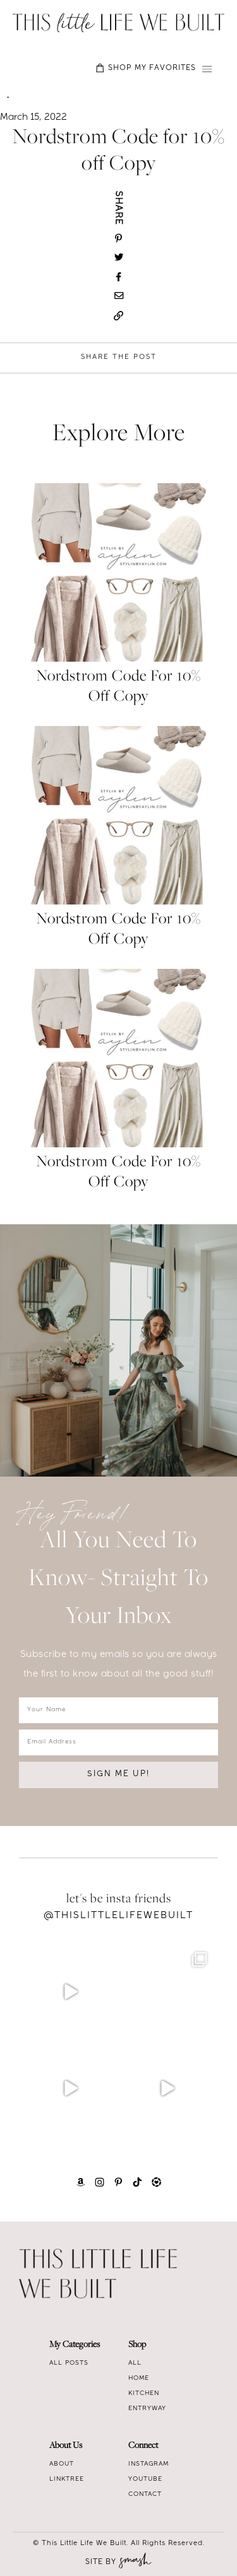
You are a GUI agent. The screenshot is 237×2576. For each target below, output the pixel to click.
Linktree (66, 2479)
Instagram (148, 2464)
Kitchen (143, 2394)
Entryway (147, 2409)
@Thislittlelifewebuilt (118, 1916)
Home (138, 2378)
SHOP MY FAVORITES (145, 68)
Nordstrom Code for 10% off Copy (118, 687)
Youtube (145, 2479)
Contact (145, 2494)
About (61, 2464)
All (135, 2363)
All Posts (68, 2363)
